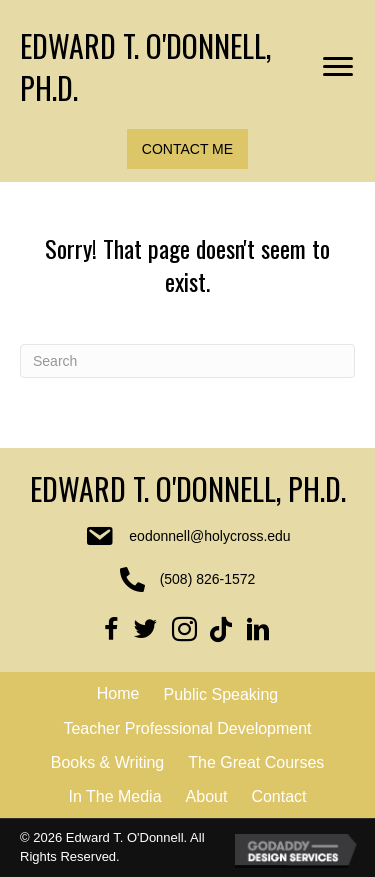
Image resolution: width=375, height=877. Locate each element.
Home (118, 693)
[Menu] (338, 67)
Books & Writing (108, 762)
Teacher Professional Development (187, 728)
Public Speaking (220, 694)
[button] (187, 149)
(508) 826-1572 (208, 579)
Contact (278, 796)
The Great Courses (256, 762)
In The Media (114, 796)
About (207, 796)
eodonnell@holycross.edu (209, 536)
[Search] (187, 361)
